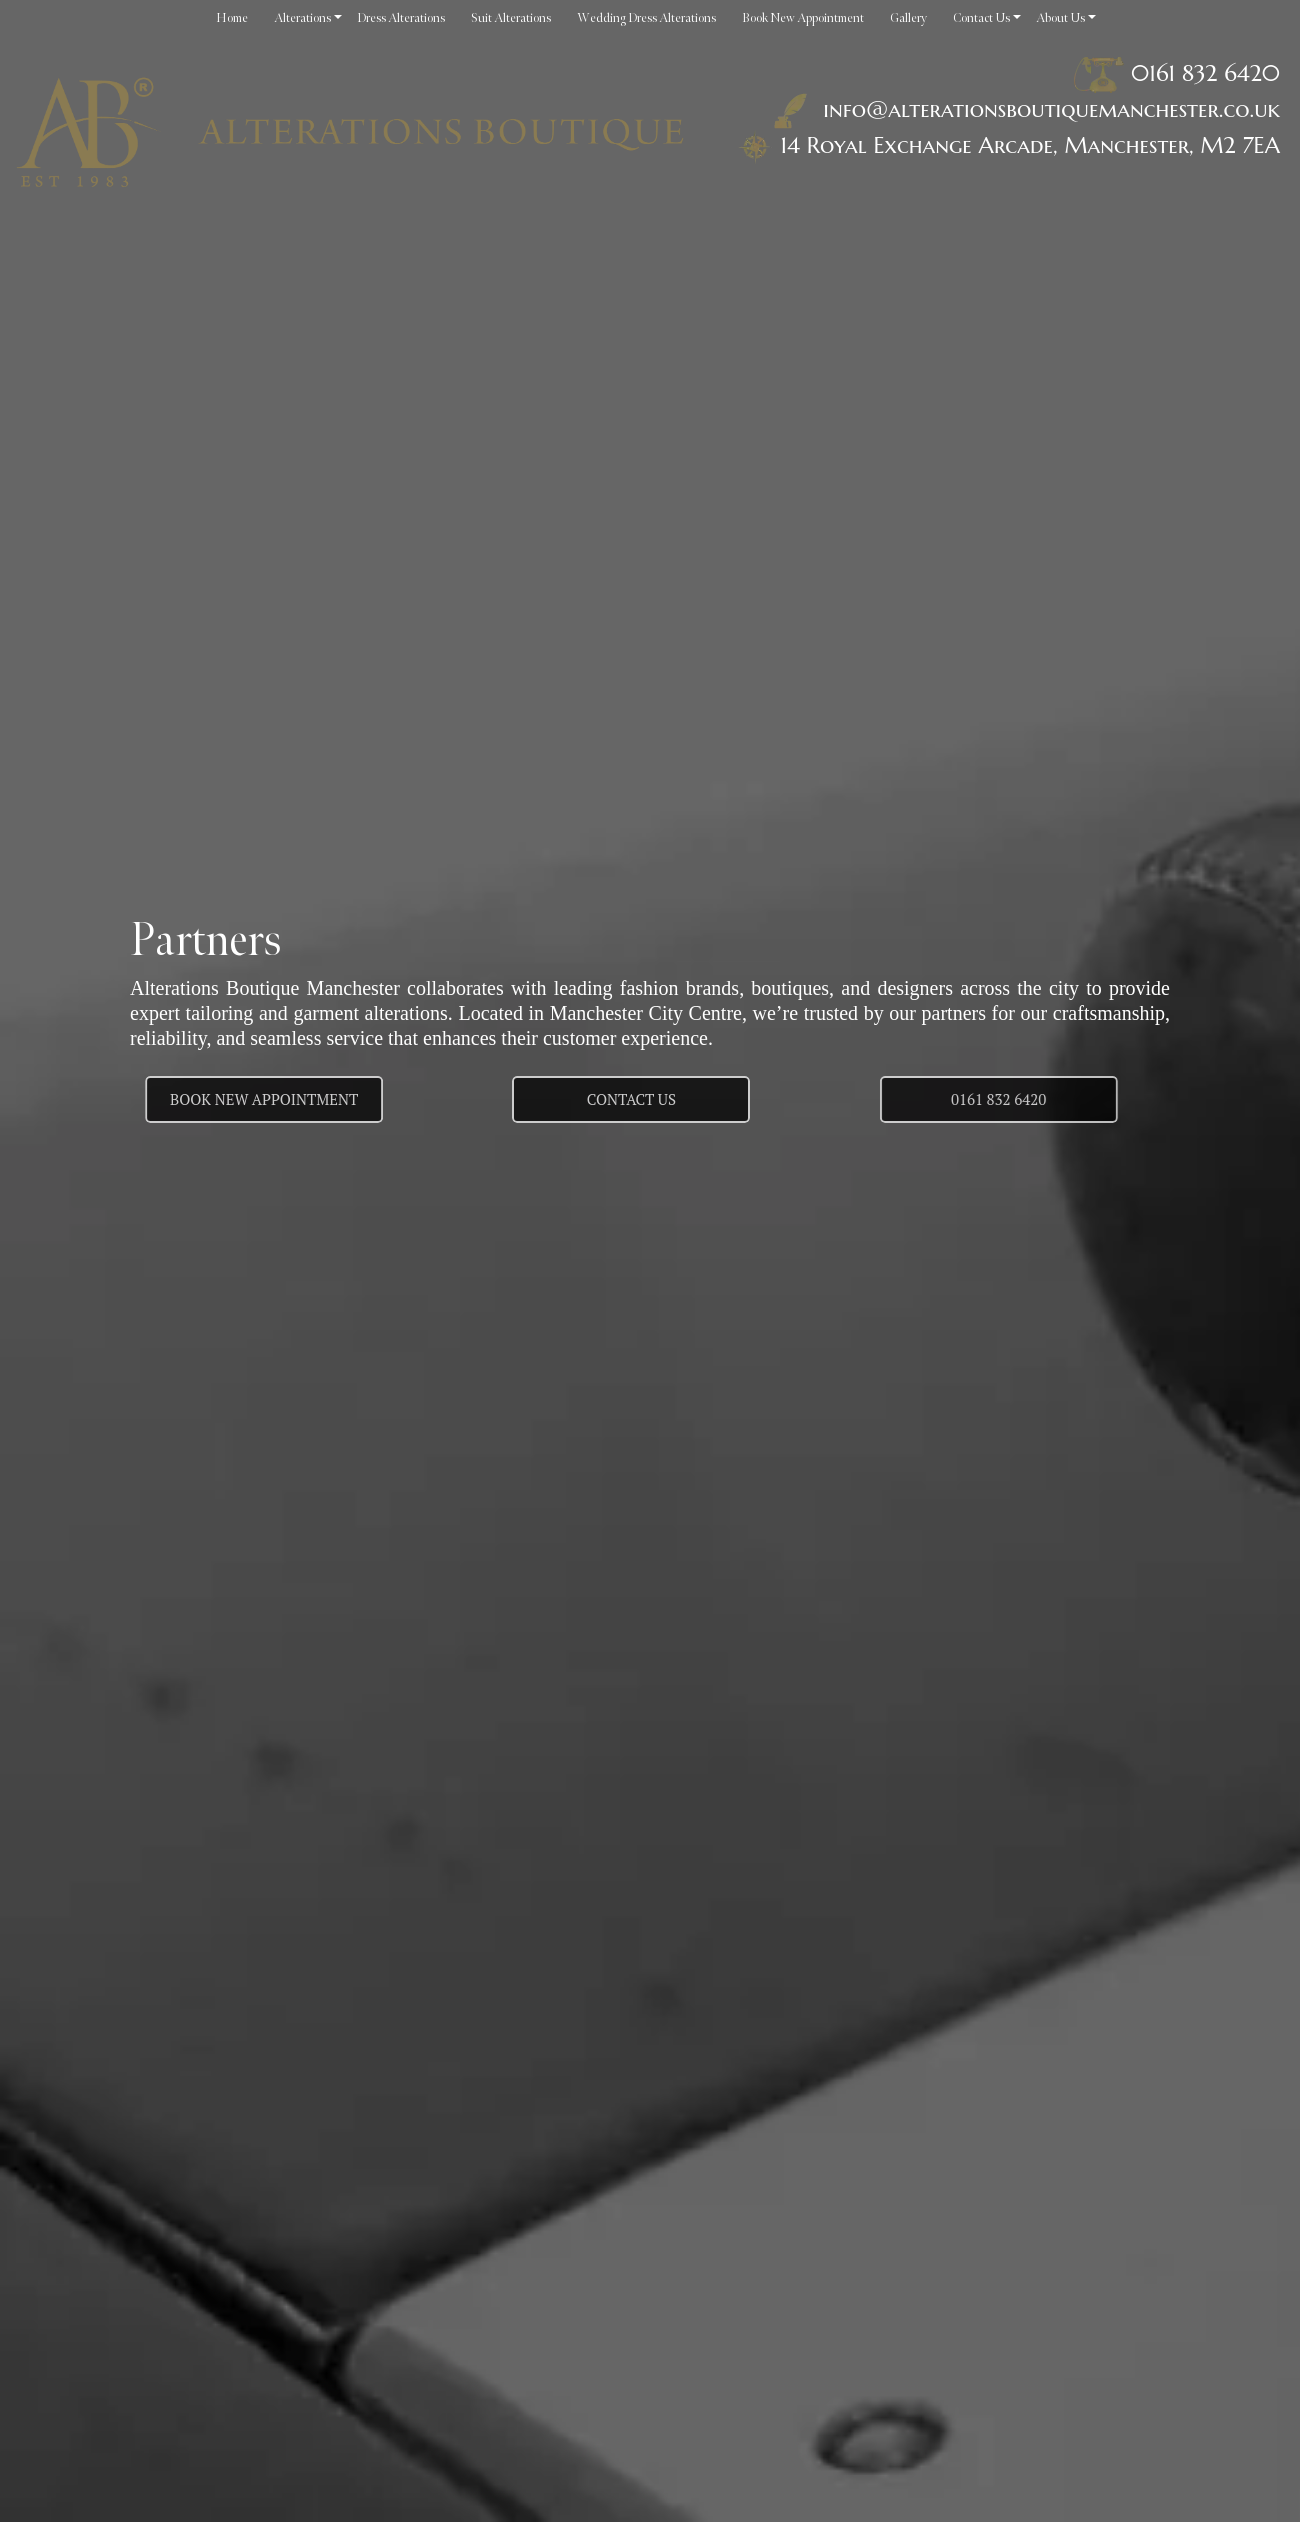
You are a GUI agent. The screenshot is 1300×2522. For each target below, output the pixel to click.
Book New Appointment (225, 1099)
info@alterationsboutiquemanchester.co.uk (1023, 109)
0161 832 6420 (1205, 73)
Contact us (631, 1099)
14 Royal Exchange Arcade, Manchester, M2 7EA (1030, 145)
